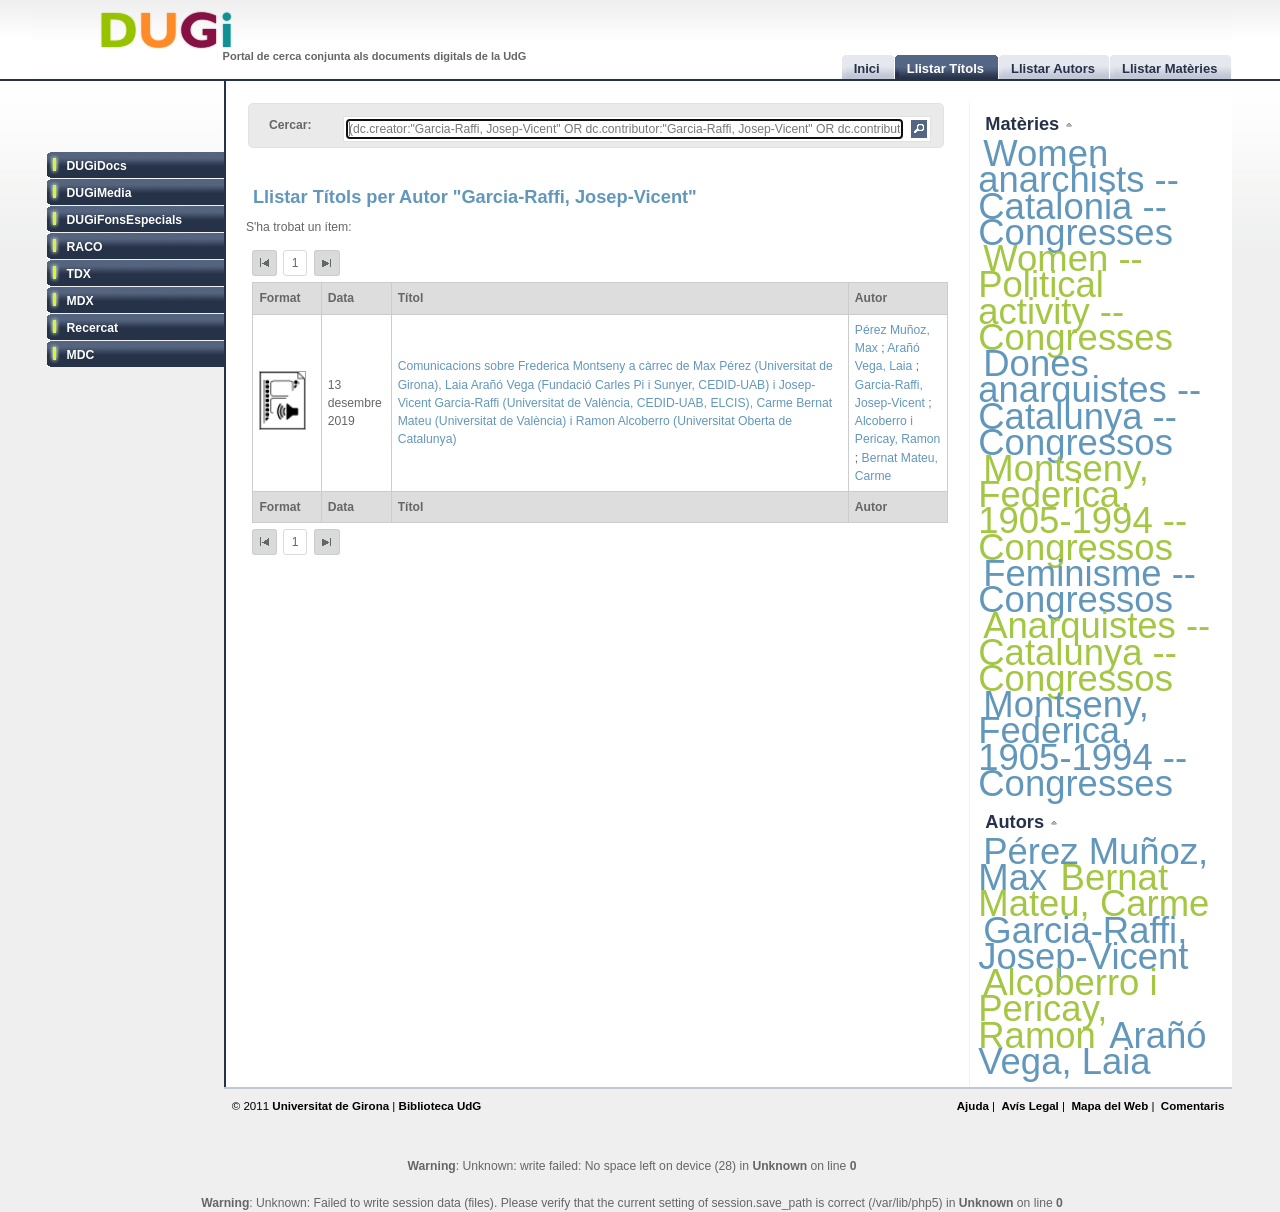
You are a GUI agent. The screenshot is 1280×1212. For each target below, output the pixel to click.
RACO (85, 247)
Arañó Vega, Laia (1092, 1048)
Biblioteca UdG (440, 1106)
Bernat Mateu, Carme (1093, 890)
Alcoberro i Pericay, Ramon (1067, 1008)
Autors (1017, 821)
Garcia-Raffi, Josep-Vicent (1083, 943)
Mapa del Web (1109, 1106)
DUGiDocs (97, 166)
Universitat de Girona (330, 1106)
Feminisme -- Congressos (1087, 586)
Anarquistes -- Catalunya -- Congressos (1094, 651)
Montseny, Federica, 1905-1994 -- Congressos (1082, 508)
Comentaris (1193, 1106)
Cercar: (290, 125)
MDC (81, 355)
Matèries (1024, 123)
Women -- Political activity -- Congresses (1075, 298)
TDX (79, 274)
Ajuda (973, 1106)
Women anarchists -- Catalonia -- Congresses (1078, 193)
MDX (80, 301)
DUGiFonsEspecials (125, 220)
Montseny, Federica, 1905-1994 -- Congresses (1082, 744)
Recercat (92, 328)
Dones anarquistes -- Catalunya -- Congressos (1089, 403)
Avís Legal (1029, 1106)
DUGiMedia (99, 193)
